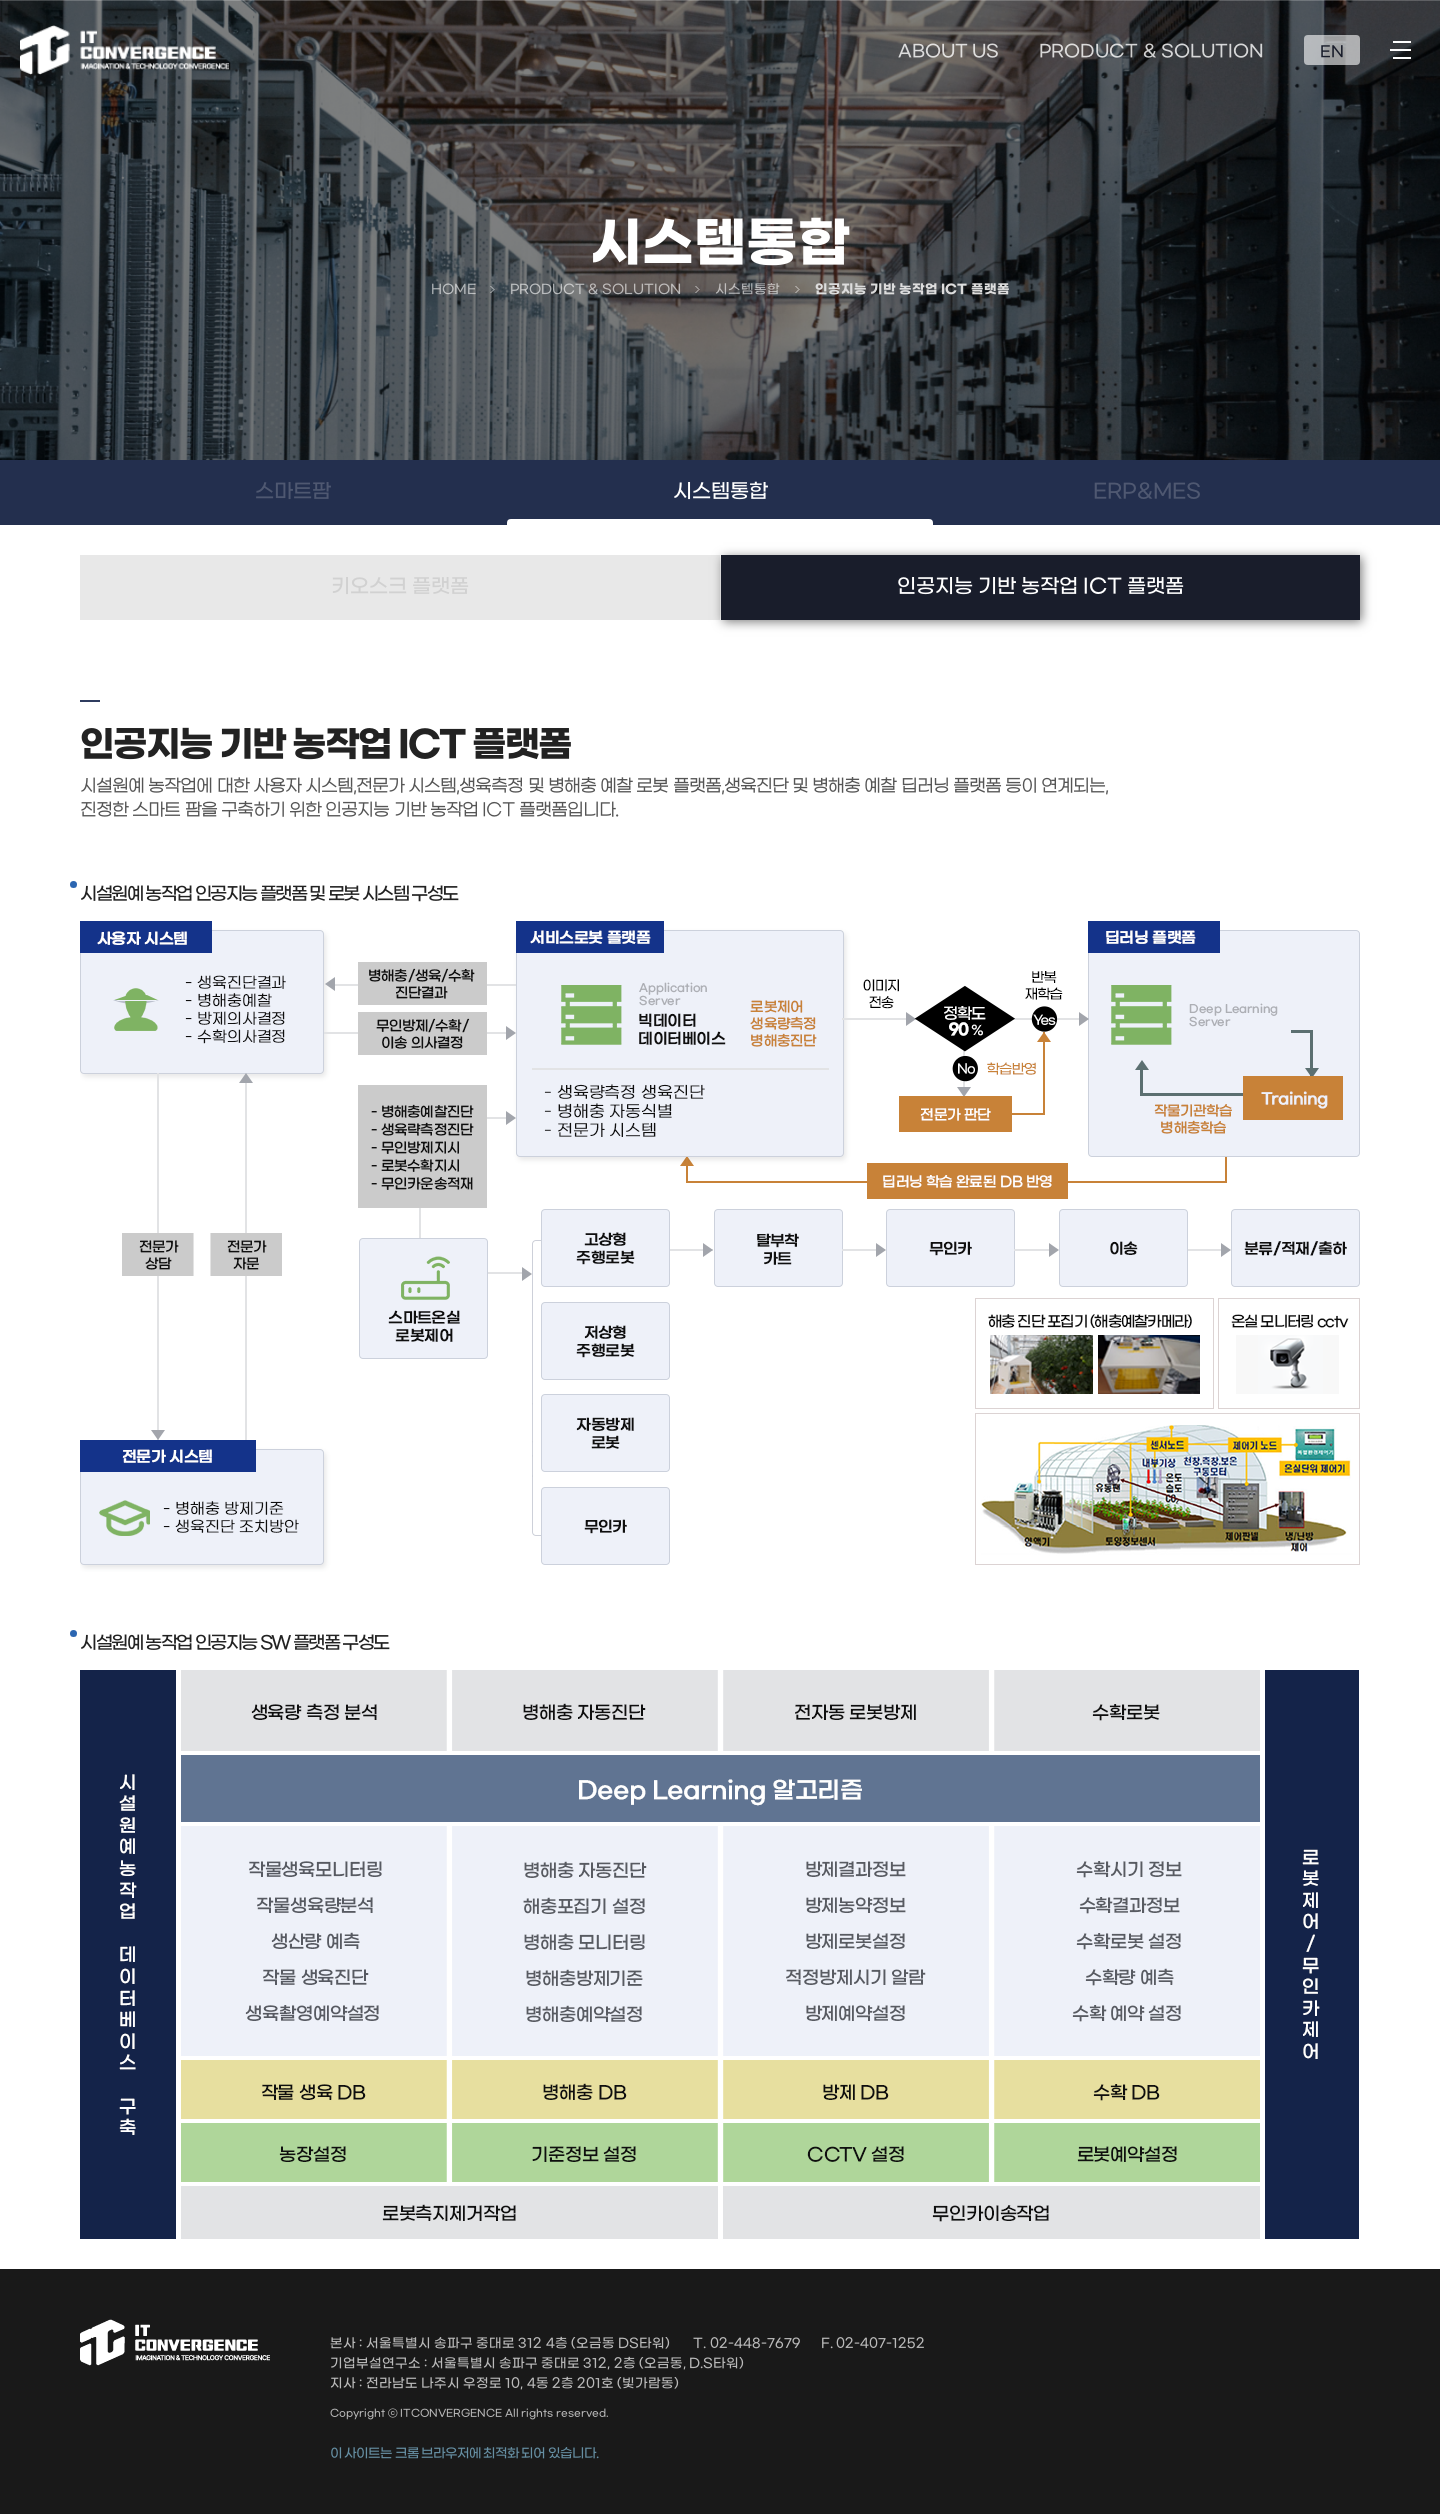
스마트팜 (293, 492)
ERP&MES (1147, 492)
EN (1332, 52)
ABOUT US (948, 52)
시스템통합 (720, 492)
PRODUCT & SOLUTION (1151, 52)
